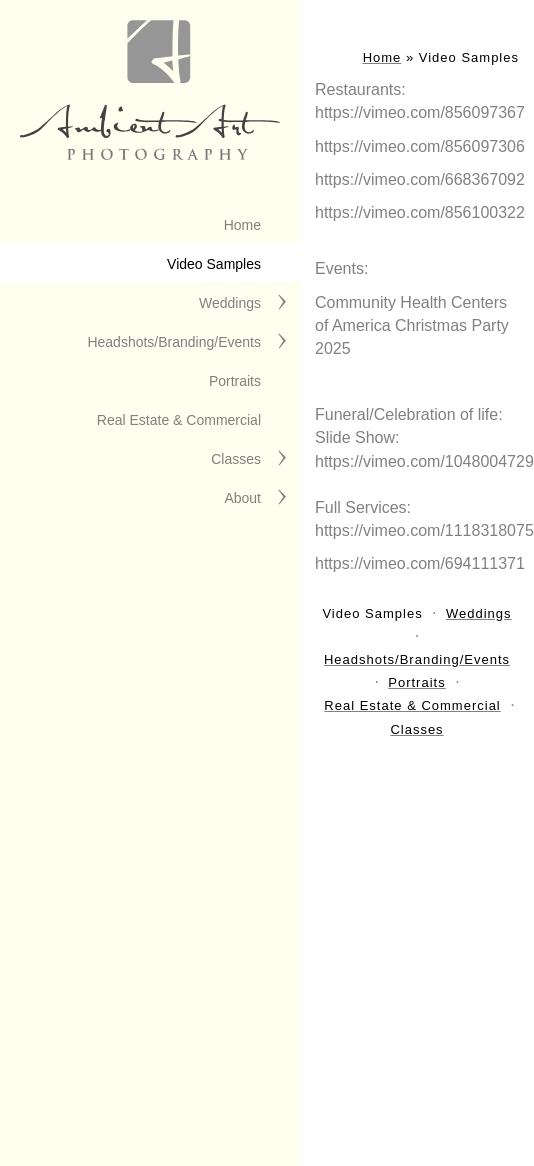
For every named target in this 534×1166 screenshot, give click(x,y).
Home (242, 225)
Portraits (235, 381)
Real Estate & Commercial (179, 420)
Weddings (230, 303)
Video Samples (214, 264)
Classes (236, 459)
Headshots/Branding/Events (174, 342)
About (242, 498)
